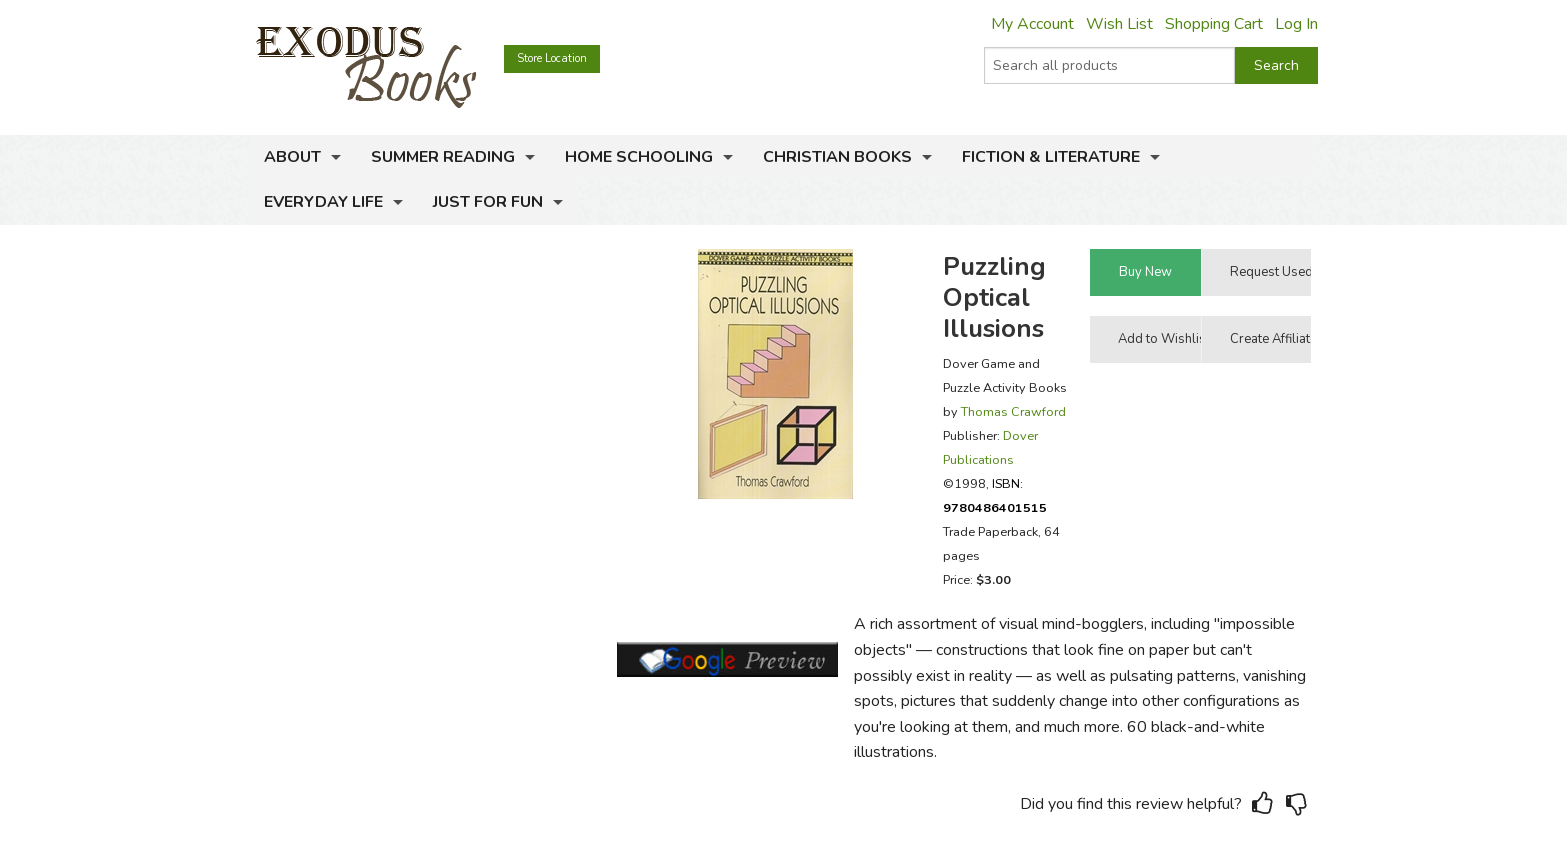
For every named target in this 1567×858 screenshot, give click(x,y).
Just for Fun (488, 202)
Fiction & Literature (1051, 157)
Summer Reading (443, 157)
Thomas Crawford (1013, 411)
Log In (1296, 24)
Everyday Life (323, 202)
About (292, 157)
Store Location (552, 58)
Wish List (1119, 24)
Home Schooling (639, 157)
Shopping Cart (1214, 24)
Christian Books (837, 157)
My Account (1032, 24)
